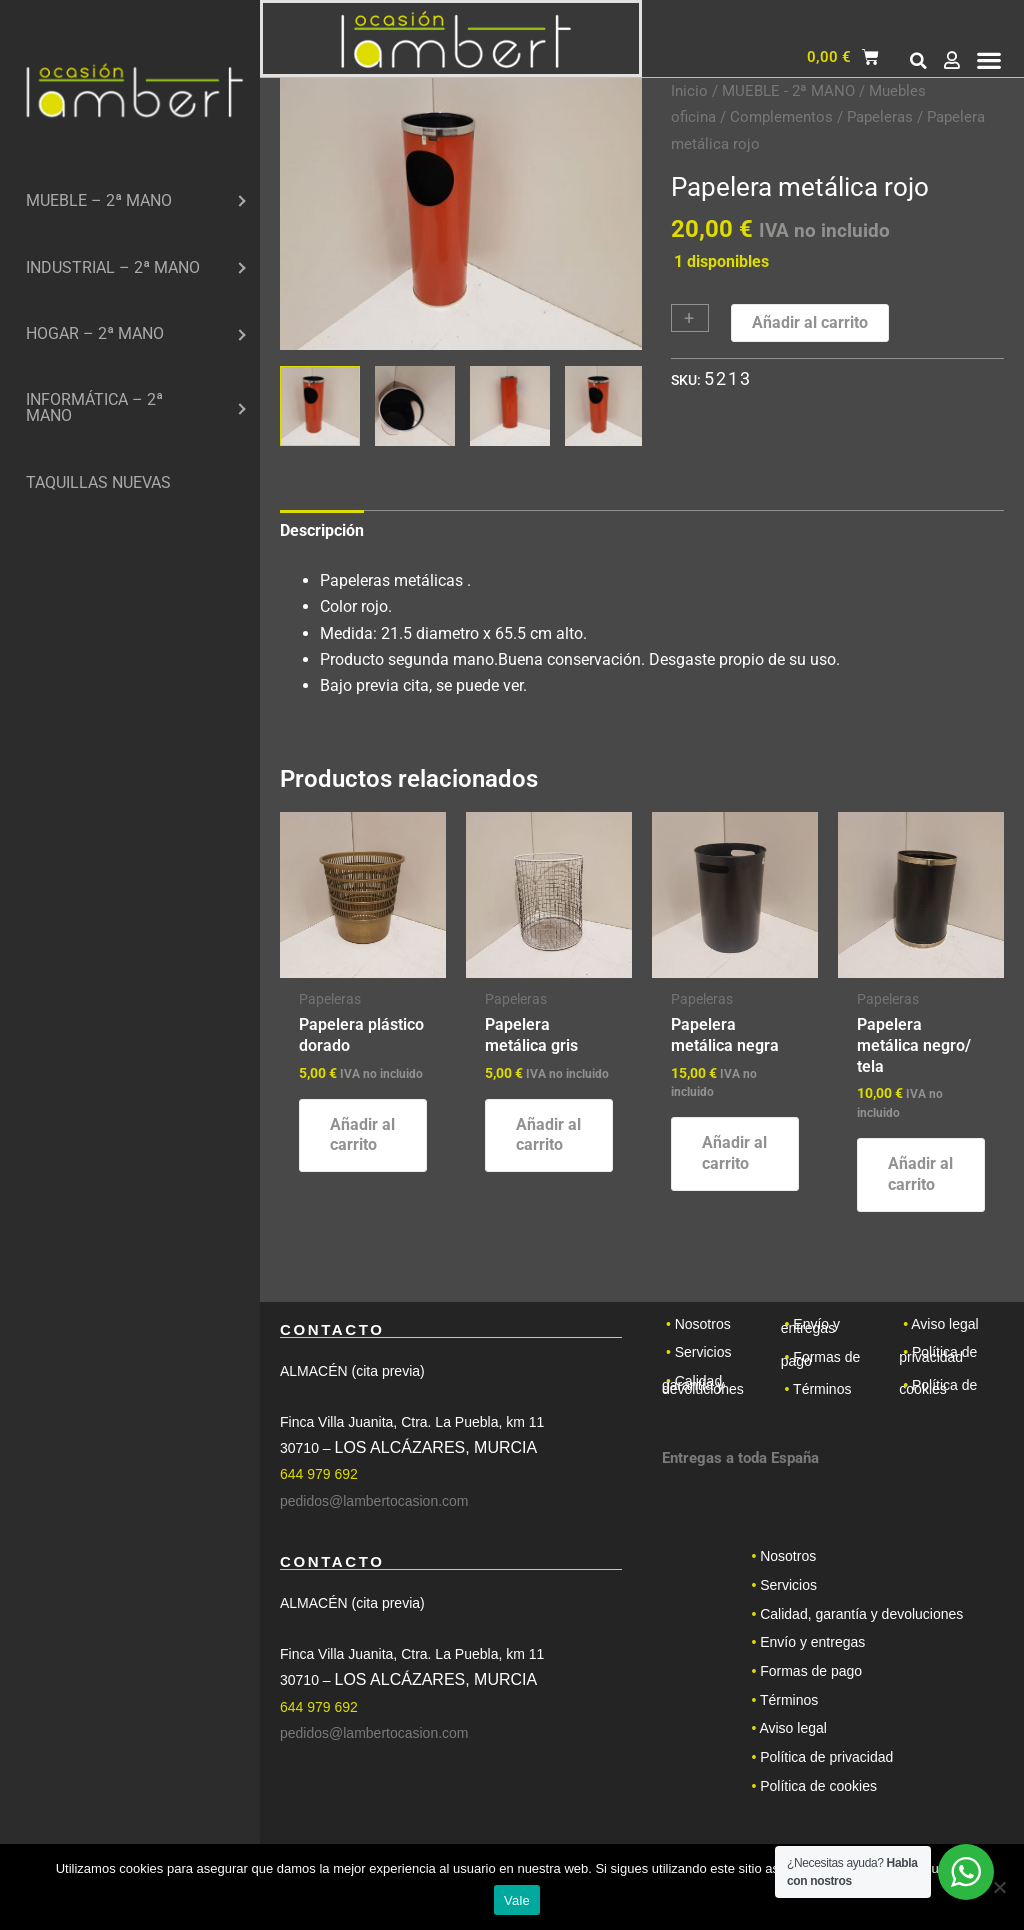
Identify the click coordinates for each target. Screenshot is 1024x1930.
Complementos (781, 117)
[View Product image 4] (605, 406)
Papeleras (880, 117)
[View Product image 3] (510, 406)
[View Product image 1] (320, 406)
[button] (919, 61)
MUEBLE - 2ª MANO (788, 91)
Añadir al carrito (810, 322)
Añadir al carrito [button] (362, 1135)
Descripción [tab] (322, 530)
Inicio (689, 91)
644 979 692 (319, 1474)
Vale (517, 1900)
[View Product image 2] (415, 406)
